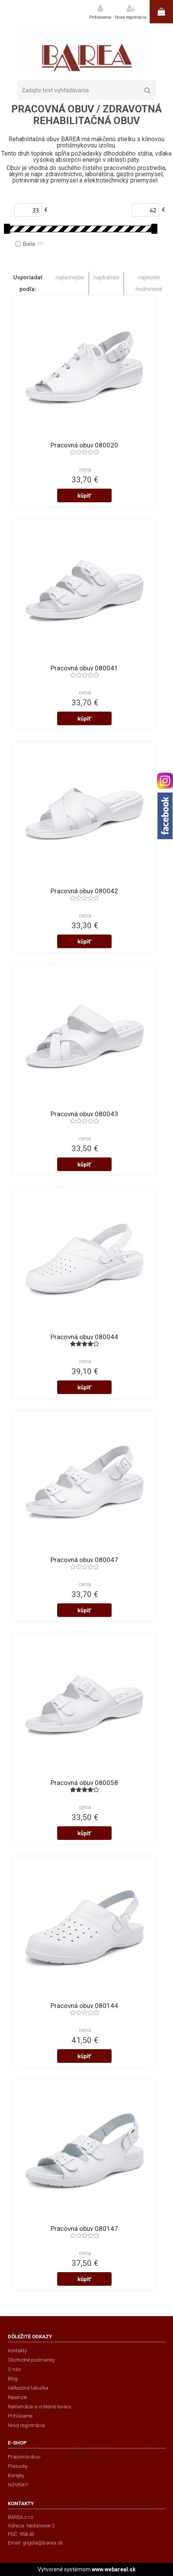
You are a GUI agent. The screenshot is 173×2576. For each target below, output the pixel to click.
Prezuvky (18, 2466)
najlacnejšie (70, 277)
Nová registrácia (131, 17)
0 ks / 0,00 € (161, 11)
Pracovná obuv (24, 2457)
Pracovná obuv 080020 (84, 445)
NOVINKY (18, 2485)
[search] (147, 90)
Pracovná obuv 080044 (84, 1337)
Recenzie (17, 2397)
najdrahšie (106, 277)
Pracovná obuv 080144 (84, 2006)
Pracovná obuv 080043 (84, 1114)
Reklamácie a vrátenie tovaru (39, 2406)
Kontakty (17, 2350)
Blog (12, 2378)
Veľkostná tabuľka (28, 2388)
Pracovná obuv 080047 (84, 1560)
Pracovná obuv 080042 (84, 891)
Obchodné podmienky (31, 2360)
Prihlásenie (100, 17)
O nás (14, 2369)
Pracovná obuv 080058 (84, 1783)
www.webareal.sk (114, 2569)
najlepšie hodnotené (149, 283)
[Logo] (86, 48)
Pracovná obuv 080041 (84, 668)
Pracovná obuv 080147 (84, 2228)
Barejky (16, 2475)
